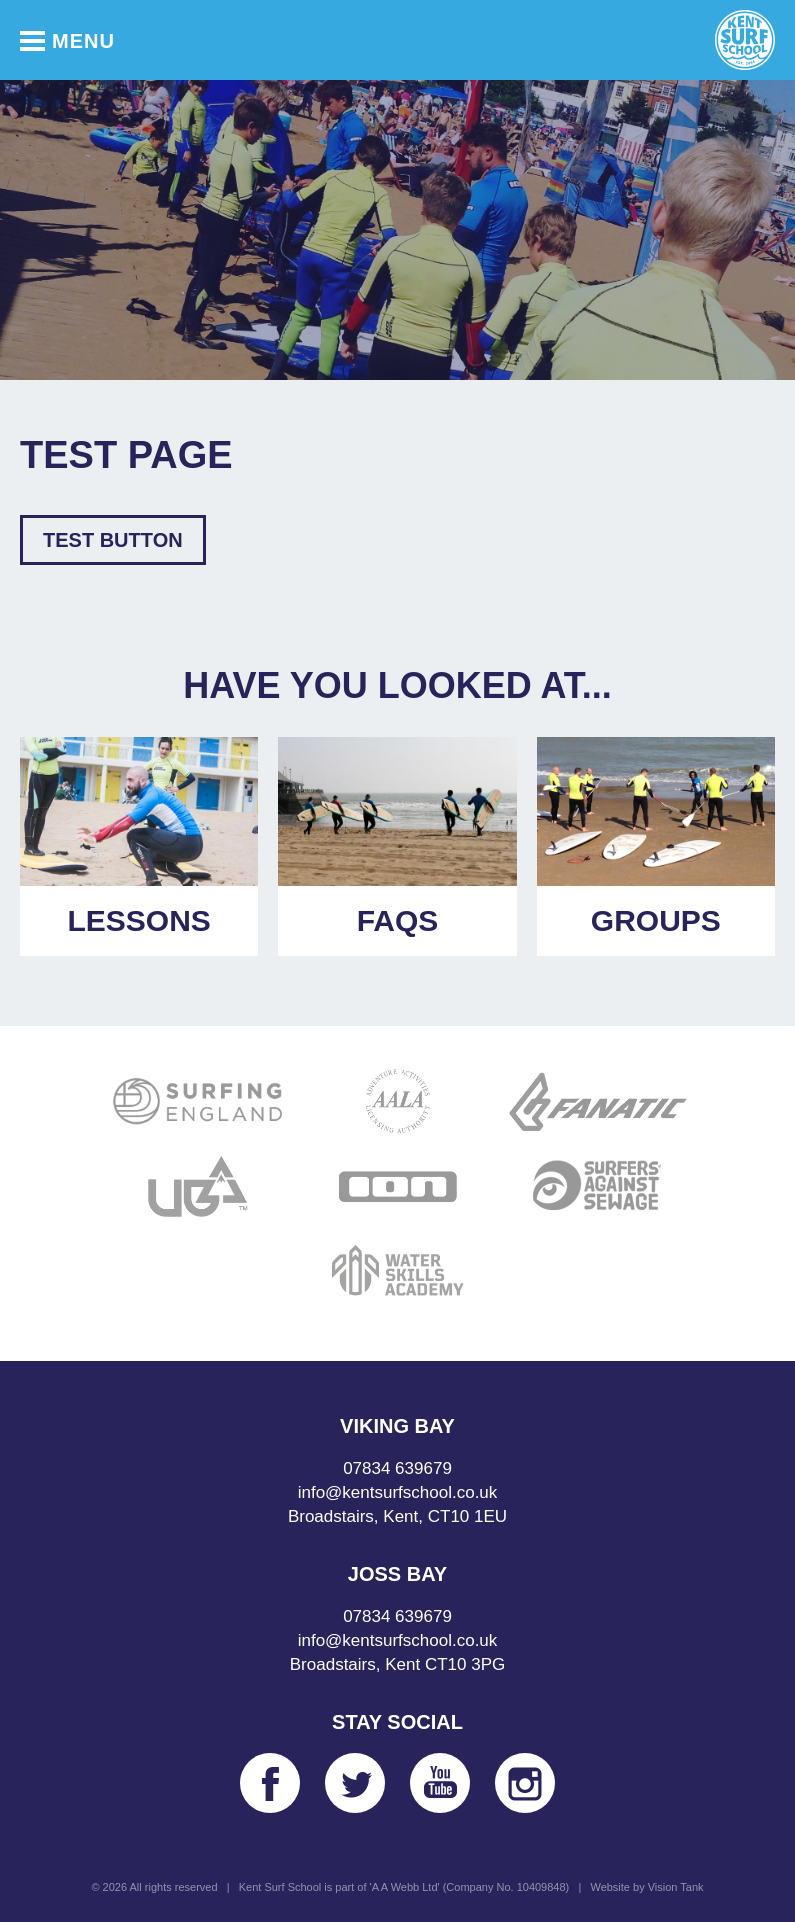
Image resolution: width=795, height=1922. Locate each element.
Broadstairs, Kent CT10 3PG (397, 1664)
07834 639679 (397, 1468)
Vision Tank (676, 1887)
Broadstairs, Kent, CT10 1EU (397, 1516)
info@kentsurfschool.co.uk (398, 1492)
